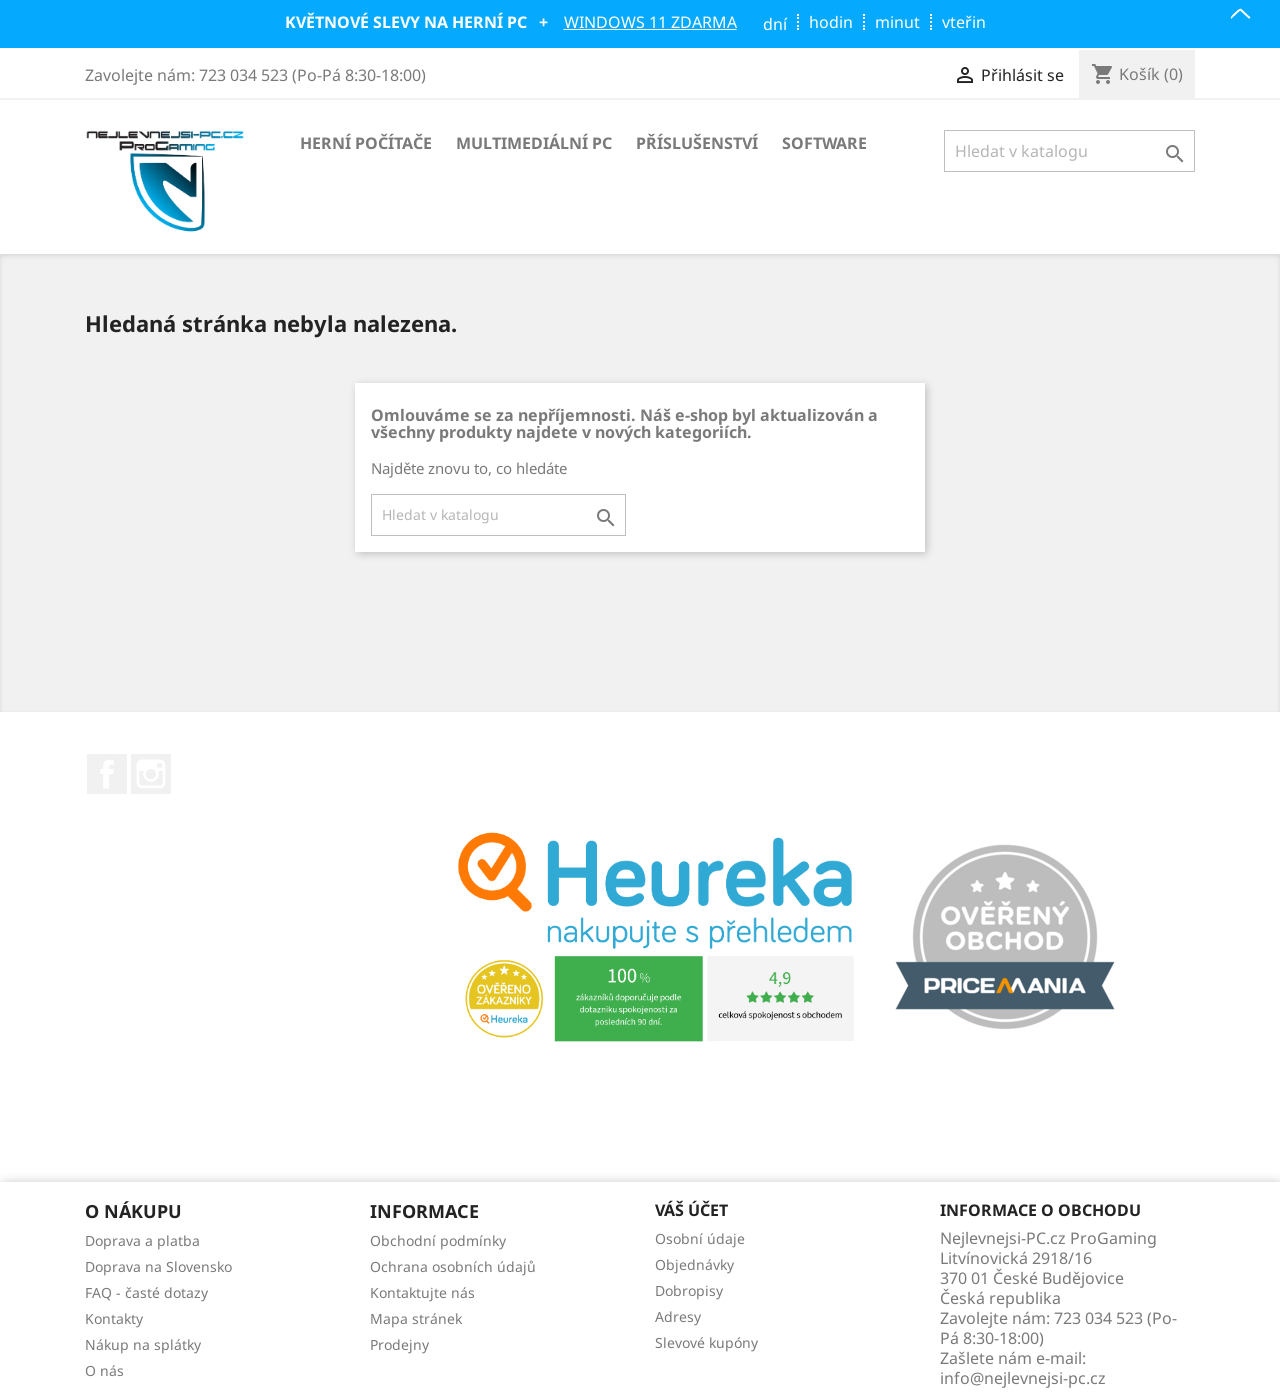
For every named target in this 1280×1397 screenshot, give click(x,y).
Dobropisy (689, 1290)
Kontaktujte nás (422, 1292)
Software (824, 143)
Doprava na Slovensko (158, 1266)
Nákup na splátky (143, 1344)
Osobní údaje (700, 1238)
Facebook (107, 774)
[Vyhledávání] (1069, 151)
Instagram (151, 774)
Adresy (678, 1316)
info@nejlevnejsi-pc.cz (1023, 1378)
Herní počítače (366, 143)
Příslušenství (697, 143)
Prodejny (399, 1344)
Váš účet (691, 1211)
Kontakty (114, 1318)
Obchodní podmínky (438, 1240)
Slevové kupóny (706, 1342)
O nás (104, 1370)
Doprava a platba (142, 1240)
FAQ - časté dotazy (146, 1292)
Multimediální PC (534, 143)
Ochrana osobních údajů (453, 1266)
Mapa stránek (416, 1318)
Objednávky (694, 1264)
